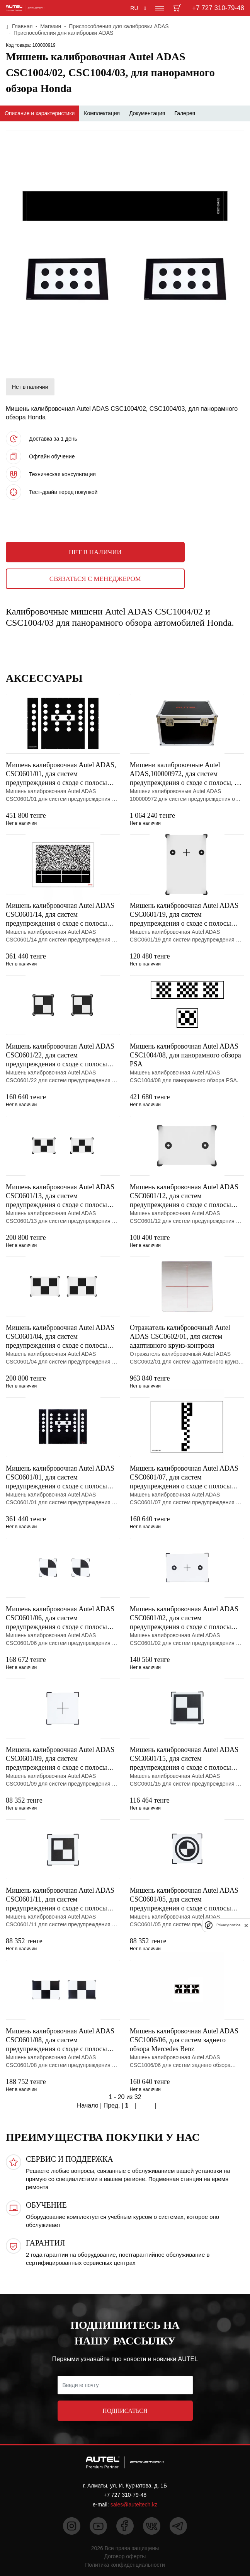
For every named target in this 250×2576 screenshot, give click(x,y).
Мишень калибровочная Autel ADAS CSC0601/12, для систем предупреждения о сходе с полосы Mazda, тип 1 (184, 1196)
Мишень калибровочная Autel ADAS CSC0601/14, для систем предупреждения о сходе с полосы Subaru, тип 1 (60, 915)
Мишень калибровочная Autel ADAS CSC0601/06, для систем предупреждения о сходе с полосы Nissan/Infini (60, 1618)
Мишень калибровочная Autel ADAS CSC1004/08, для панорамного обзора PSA (185, 1055)
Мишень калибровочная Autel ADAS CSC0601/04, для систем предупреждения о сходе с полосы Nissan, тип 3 (60, 1337)
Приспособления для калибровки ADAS (118, 26)
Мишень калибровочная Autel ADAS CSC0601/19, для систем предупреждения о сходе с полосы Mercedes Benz (184, 915)
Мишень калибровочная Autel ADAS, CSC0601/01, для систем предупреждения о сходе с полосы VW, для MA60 (61, 774)
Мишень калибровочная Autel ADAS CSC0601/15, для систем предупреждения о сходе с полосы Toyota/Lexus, (184, 1759)
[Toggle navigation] (160, 8)
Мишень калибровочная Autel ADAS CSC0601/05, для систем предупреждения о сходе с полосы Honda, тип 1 (184, 1899)
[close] (246, 1925)
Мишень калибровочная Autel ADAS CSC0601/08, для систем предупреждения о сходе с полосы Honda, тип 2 (60, 2040)
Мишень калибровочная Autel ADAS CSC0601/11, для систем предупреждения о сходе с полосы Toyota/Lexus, (60, 1899)
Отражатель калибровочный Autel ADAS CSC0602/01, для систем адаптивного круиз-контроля (180, 1336)
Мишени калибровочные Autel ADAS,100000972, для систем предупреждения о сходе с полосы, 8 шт (184, 774)
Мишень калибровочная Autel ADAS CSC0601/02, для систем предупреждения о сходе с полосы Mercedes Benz (184, 1618)
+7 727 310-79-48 (218, 8)
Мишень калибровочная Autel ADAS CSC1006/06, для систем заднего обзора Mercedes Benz (184, 2040)
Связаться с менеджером (95, 578)
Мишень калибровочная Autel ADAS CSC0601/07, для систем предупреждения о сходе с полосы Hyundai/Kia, (184, 1477)
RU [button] (134, 8)
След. (145, 2106)
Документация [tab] (147, 113)
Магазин (50, 26)
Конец (165, 2106)
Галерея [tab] (184, 113)
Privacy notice (228, 1925)
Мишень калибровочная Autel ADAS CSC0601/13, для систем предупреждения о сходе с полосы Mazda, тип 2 (60, 1196)
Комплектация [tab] (102, 113)
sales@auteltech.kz (134, 2504)
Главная (22, 26)
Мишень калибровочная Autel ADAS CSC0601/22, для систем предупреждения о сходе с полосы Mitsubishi (60, 1055)
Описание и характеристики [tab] (40, 113)
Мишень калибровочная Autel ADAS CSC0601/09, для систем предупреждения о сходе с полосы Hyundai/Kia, (60, 1759)
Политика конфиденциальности (125, 2565)
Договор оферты (125, 2556)
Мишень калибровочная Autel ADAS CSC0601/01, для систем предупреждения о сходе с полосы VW (60, 1477)
